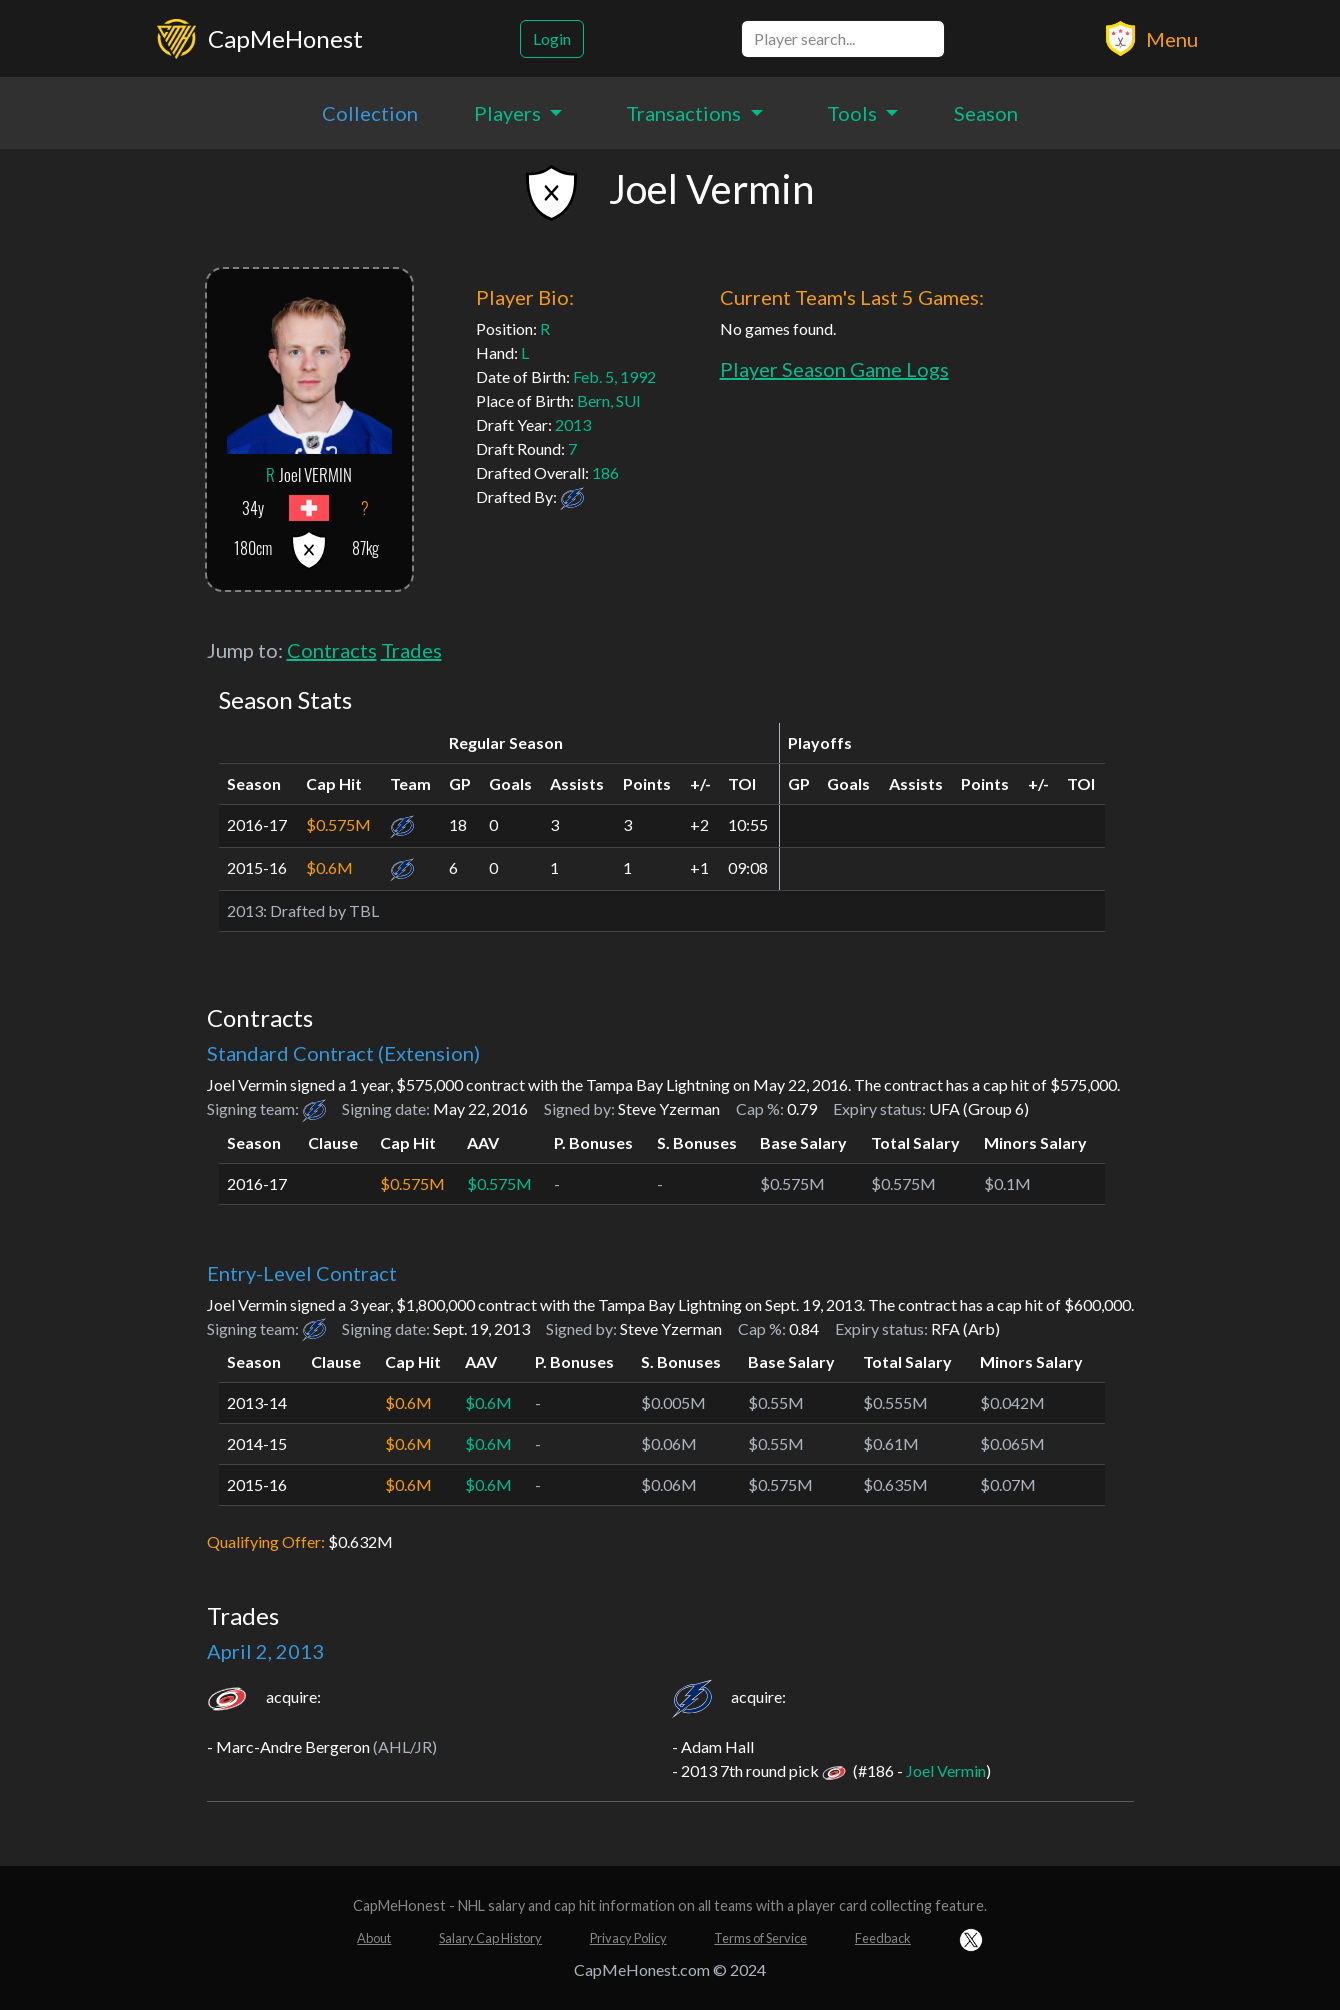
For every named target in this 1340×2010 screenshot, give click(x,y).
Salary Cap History (490, 1938)
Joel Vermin (946, 1770)
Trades (411, 650)
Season (986, 113)
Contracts (332, 650)
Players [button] (509, 113)
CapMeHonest (285, 38)
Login (552, 38)
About (374, 1938)
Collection (370, 113)
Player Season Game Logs (834, 369)
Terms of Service (760, 1938)
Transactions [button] (685, 113)
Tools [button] (854, 113)
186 (605, 472)
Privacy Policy (628, 1938)
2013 (573, 424)
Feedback (883, 1938)
